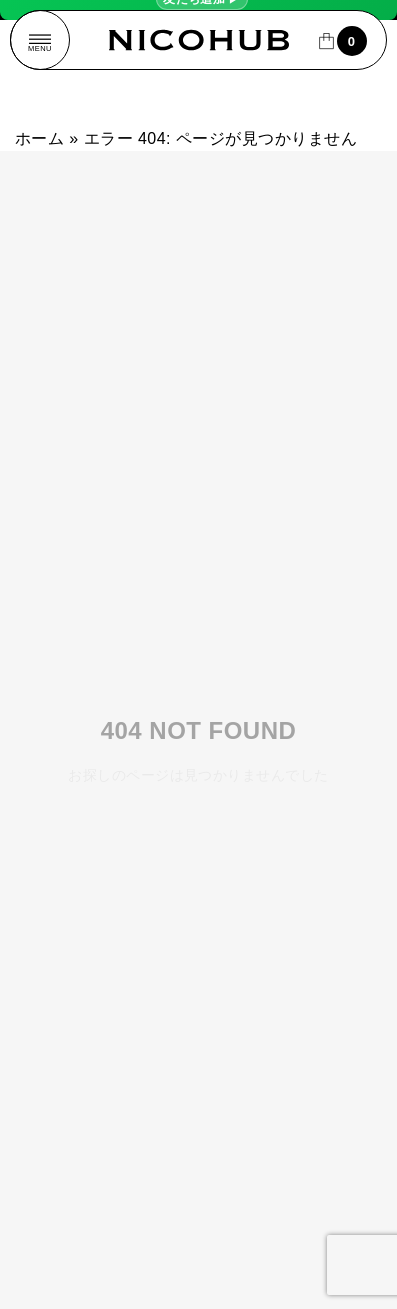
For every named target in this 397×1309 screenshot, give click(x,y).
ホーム (39, 138)
